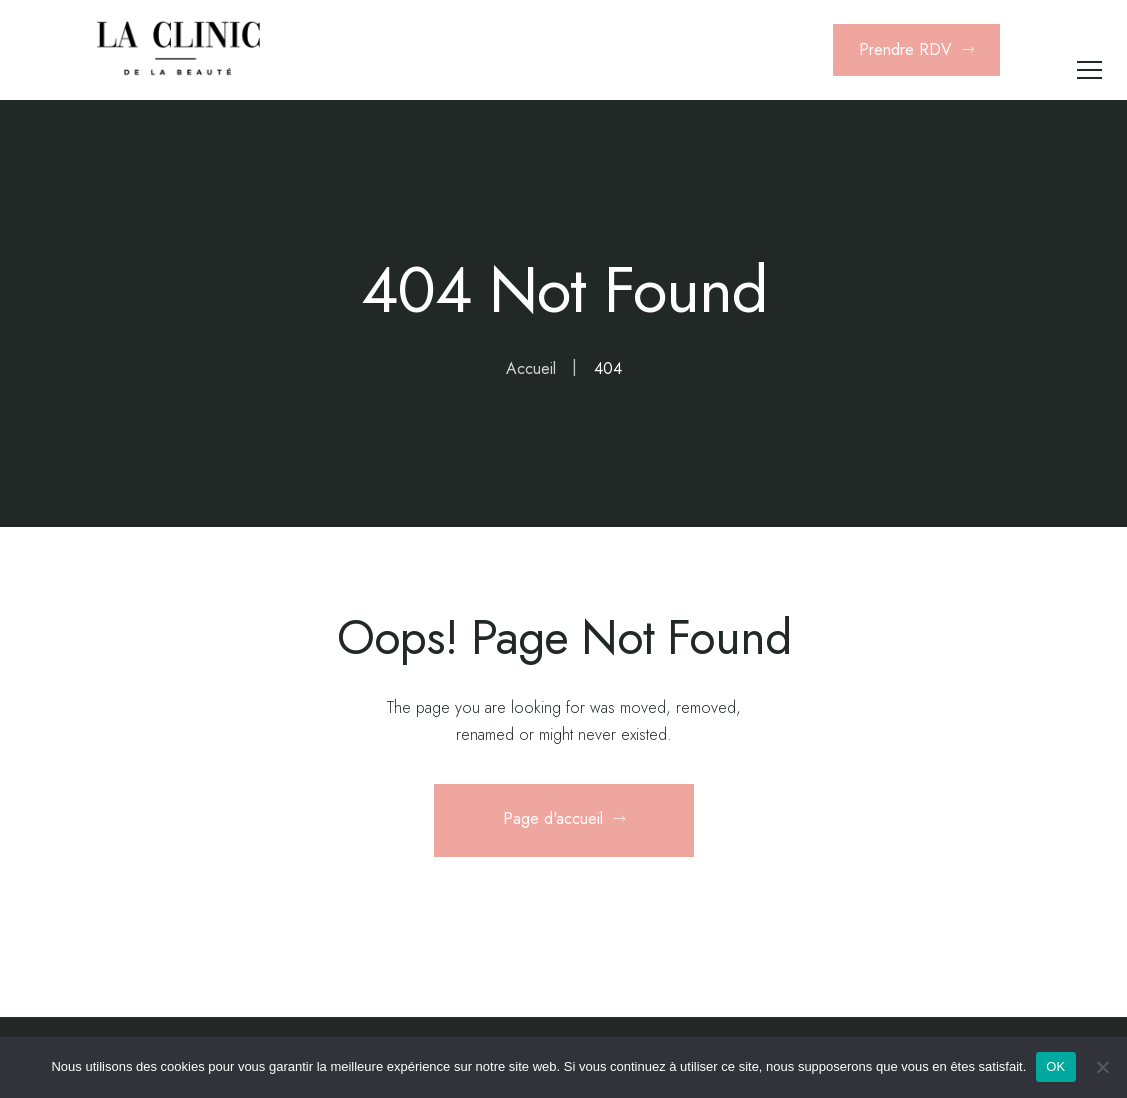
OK (1055, 1066)
